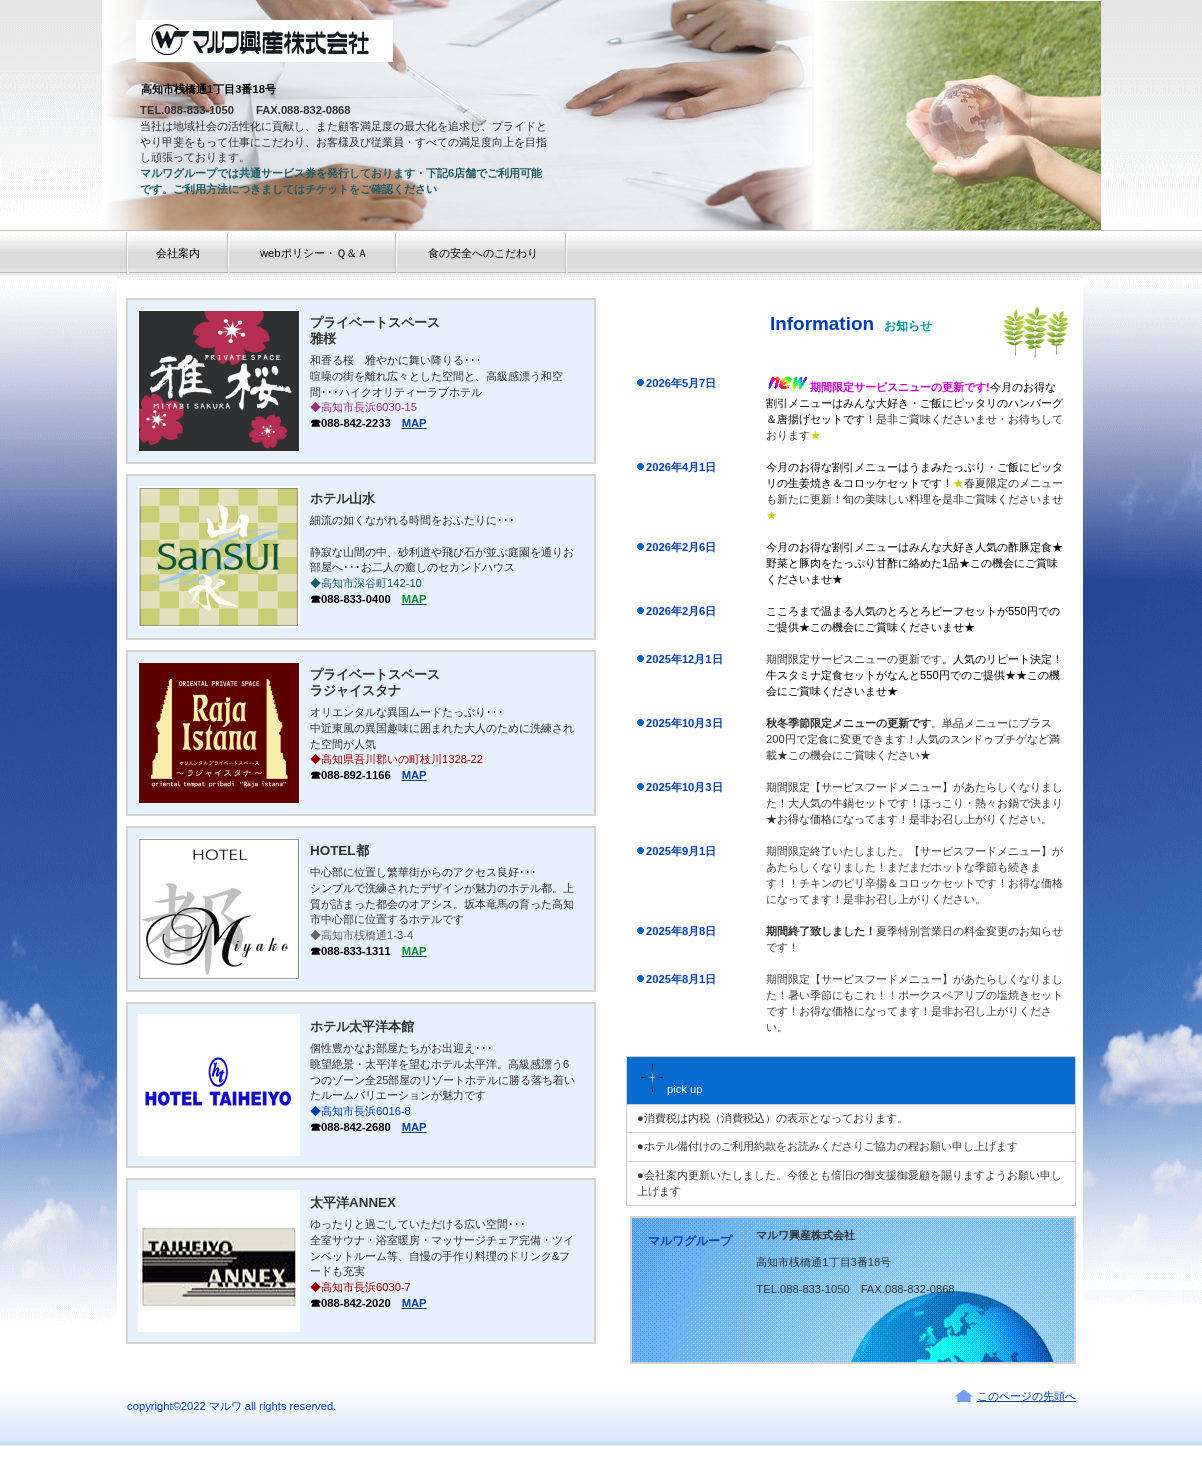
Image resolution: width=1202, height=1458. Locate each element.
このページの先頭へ (1026, 1396)
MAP (414, 423)
